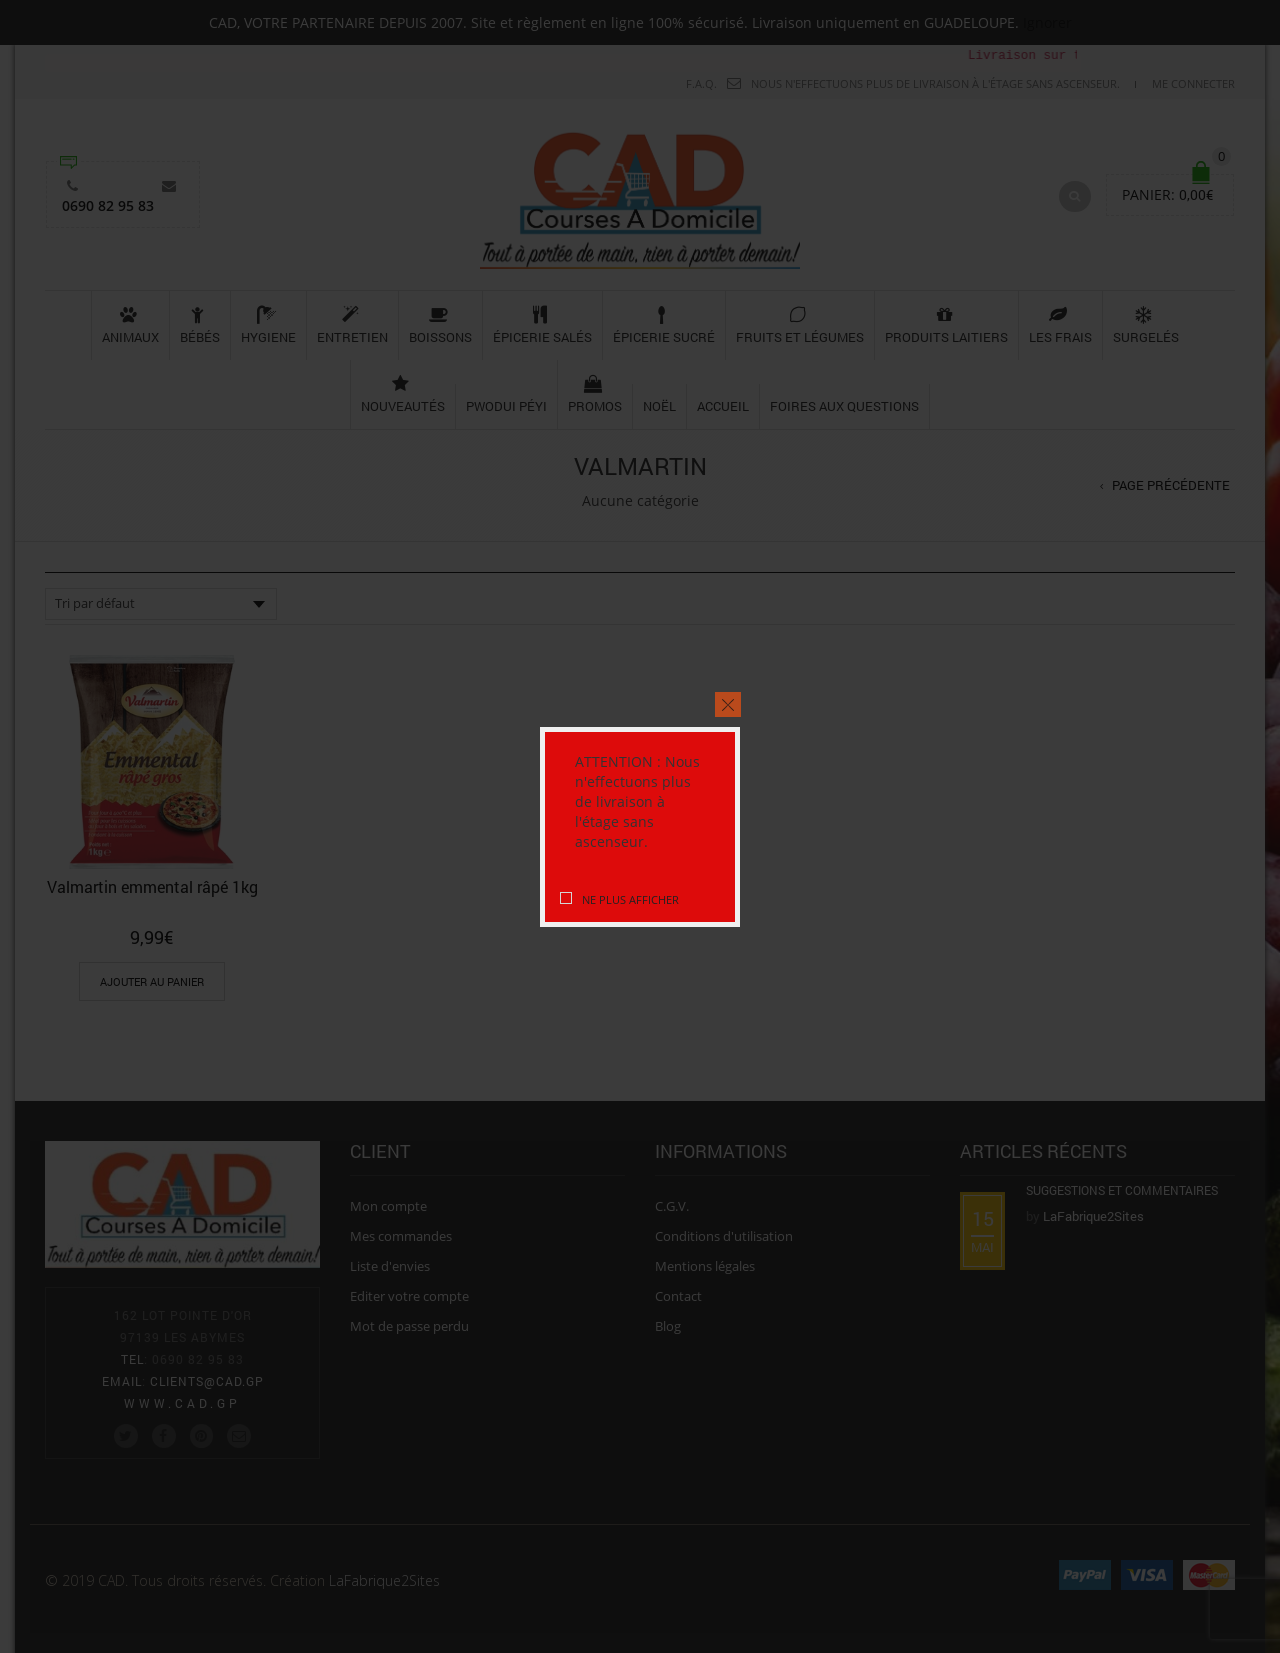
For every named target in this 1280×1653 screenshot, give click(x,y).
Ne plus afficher (630, 899)
